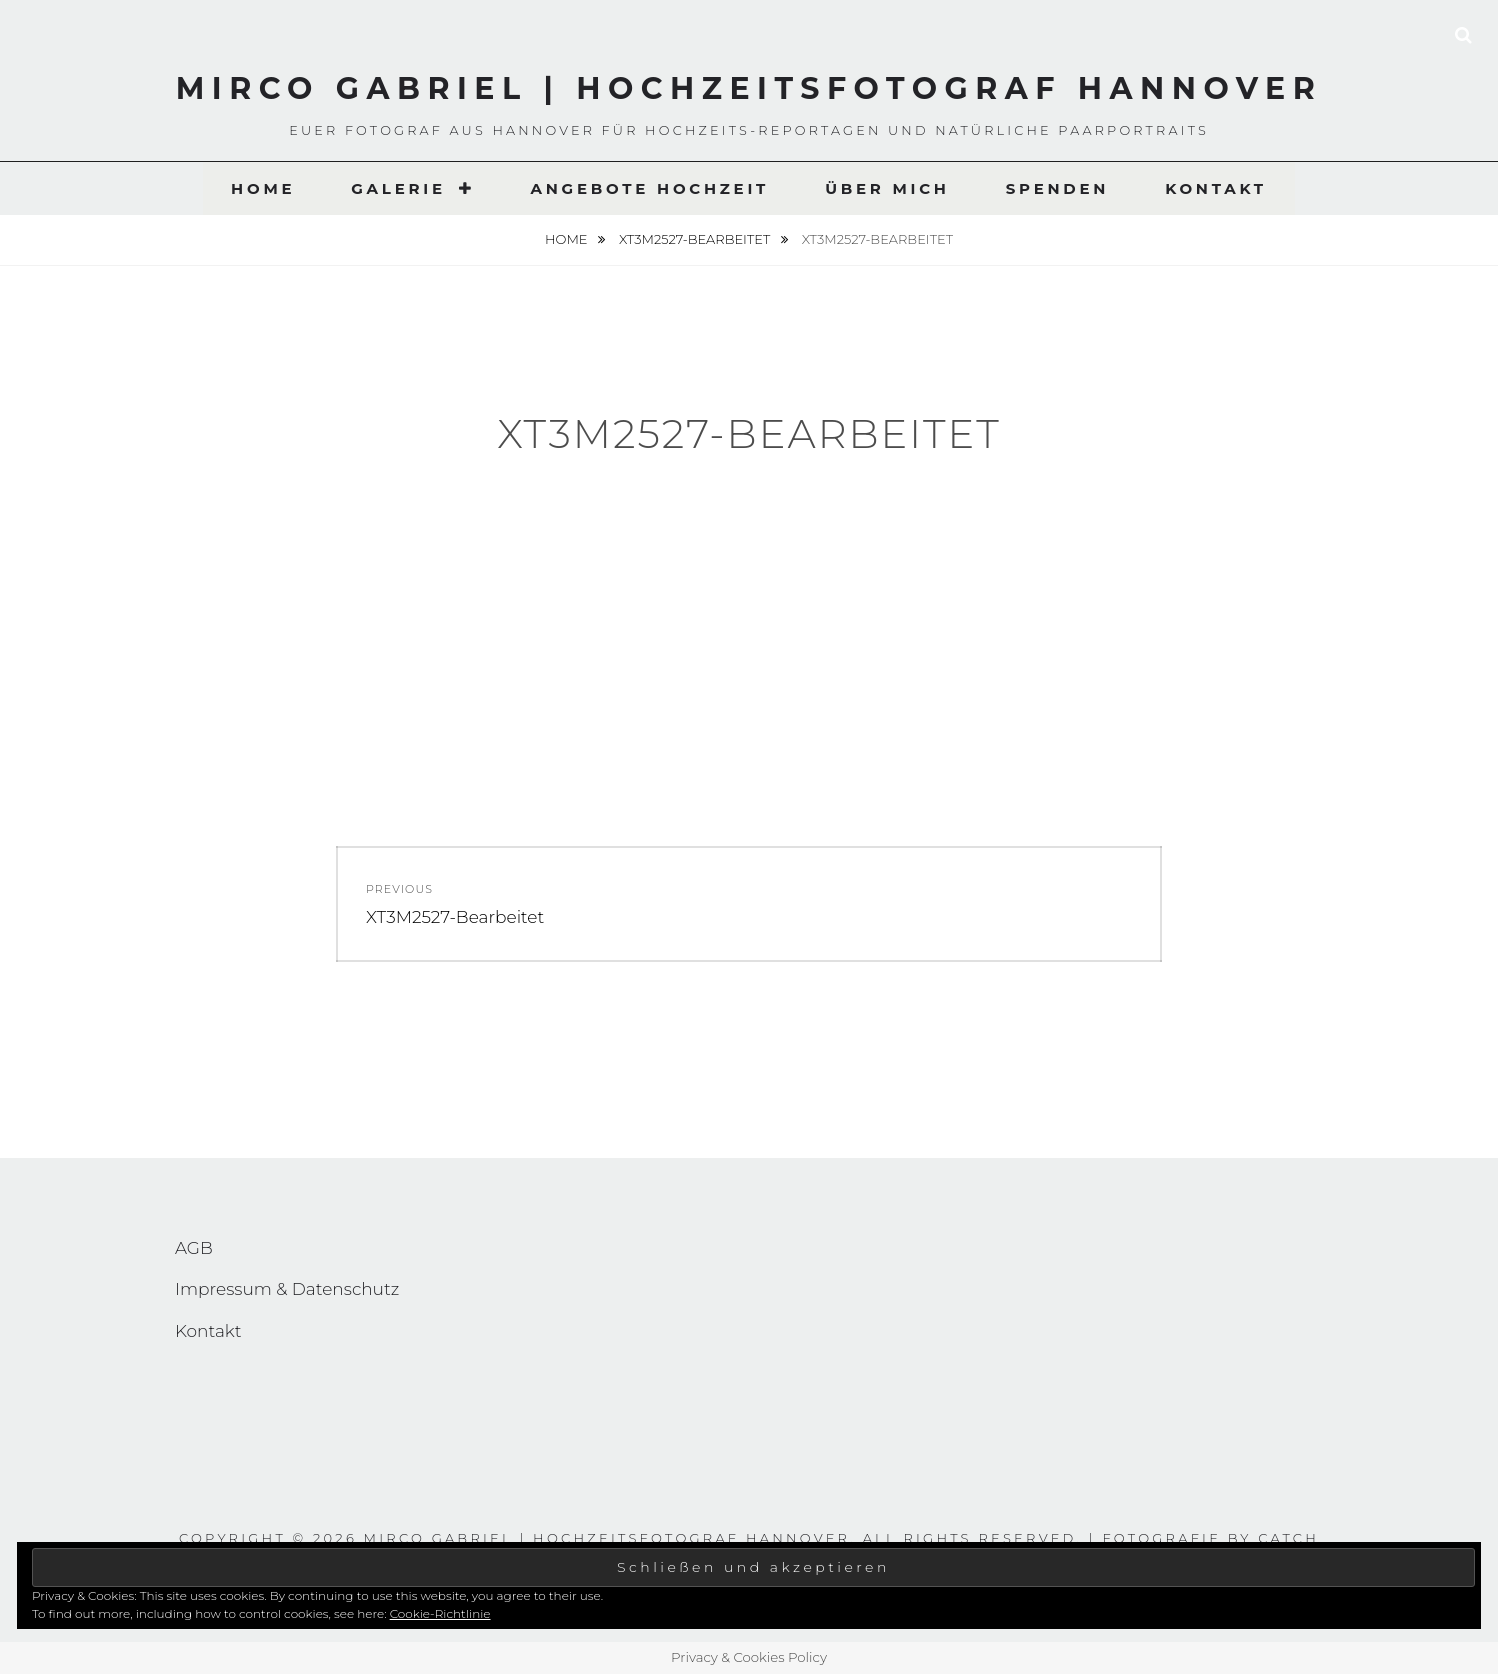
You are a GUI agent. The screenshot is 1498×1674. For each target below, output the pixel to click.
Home (263, 188)
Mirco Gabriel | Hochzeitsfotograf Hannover (749, 88)
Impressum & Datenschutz (287, 1289)
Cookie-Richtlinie (440, 1613)
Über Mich (887, 188)
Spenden (1057, 188)
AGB (194, 1248)
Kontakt (1216, 188)
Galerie (398, 188)
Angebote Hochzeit (649, 188)
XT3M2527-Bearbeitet (696, 239)
